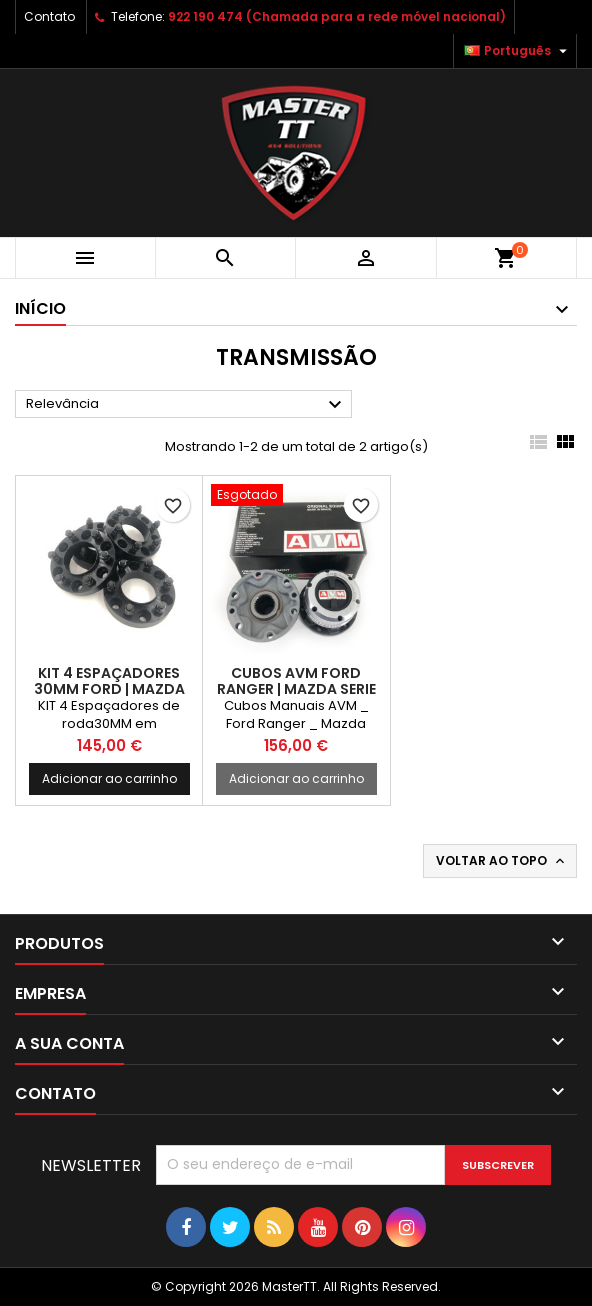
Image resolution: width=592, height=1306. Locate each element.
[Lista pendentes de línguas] (518, 51)
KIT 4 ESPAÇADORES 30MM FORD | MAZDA (109, 681)
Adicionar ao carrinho (109, 778)
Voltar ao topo (502, 861)
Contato (49, 16)
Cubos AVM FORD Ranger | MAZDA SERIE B (296, 689)
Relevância (186, 405)
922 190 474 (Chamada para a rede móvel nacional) (337, 16)
